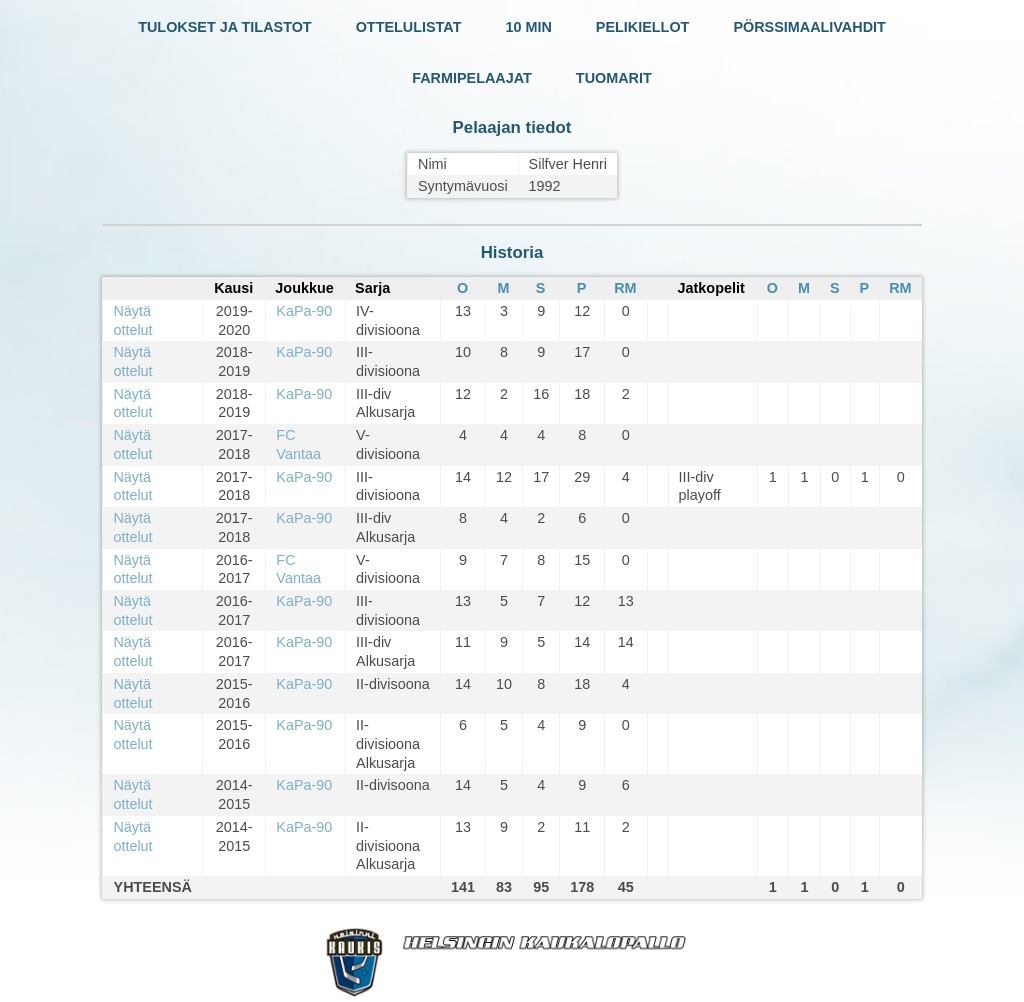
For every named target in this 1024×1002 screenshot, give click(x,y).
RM (625, 288)
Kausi (233, 288)
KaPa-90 (304, 311)
